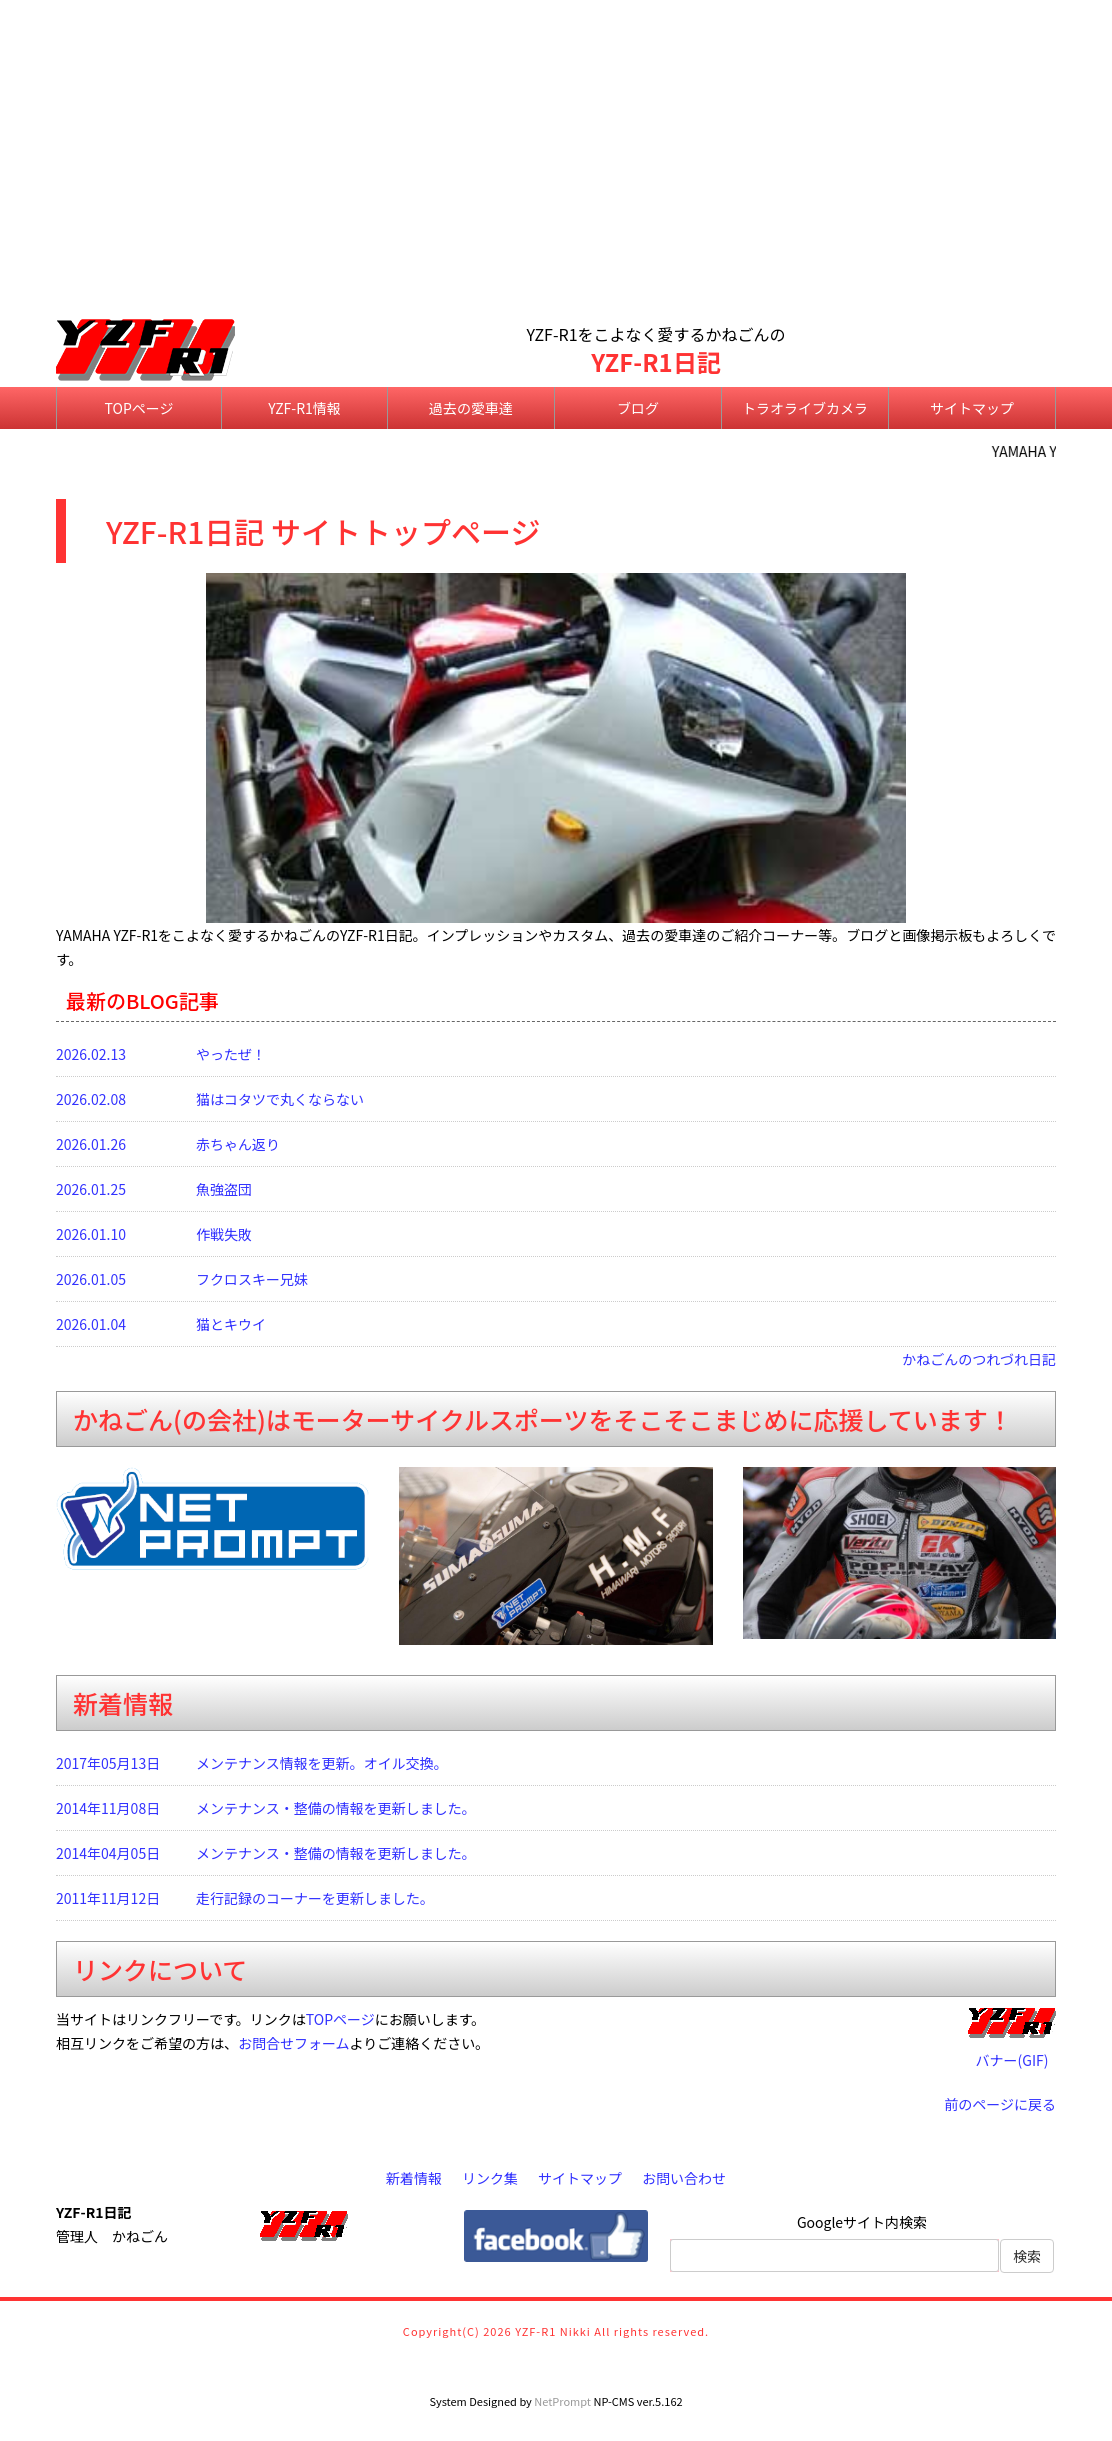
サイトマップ (972, 408)
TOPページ (139, 408)
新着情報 (414, 2178)
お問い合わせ (684, 2178)
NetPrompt (562, 2401)
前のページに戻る (1000, 2104)
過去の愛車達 (471, 408)
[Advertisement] (556, 161)
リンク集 (490, 2178)
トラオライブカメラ (805, 408)
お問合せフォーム (294, 2043)
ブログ (638, 408)
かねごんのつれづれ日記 (979, 1359)
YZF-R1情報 (304, 408)
